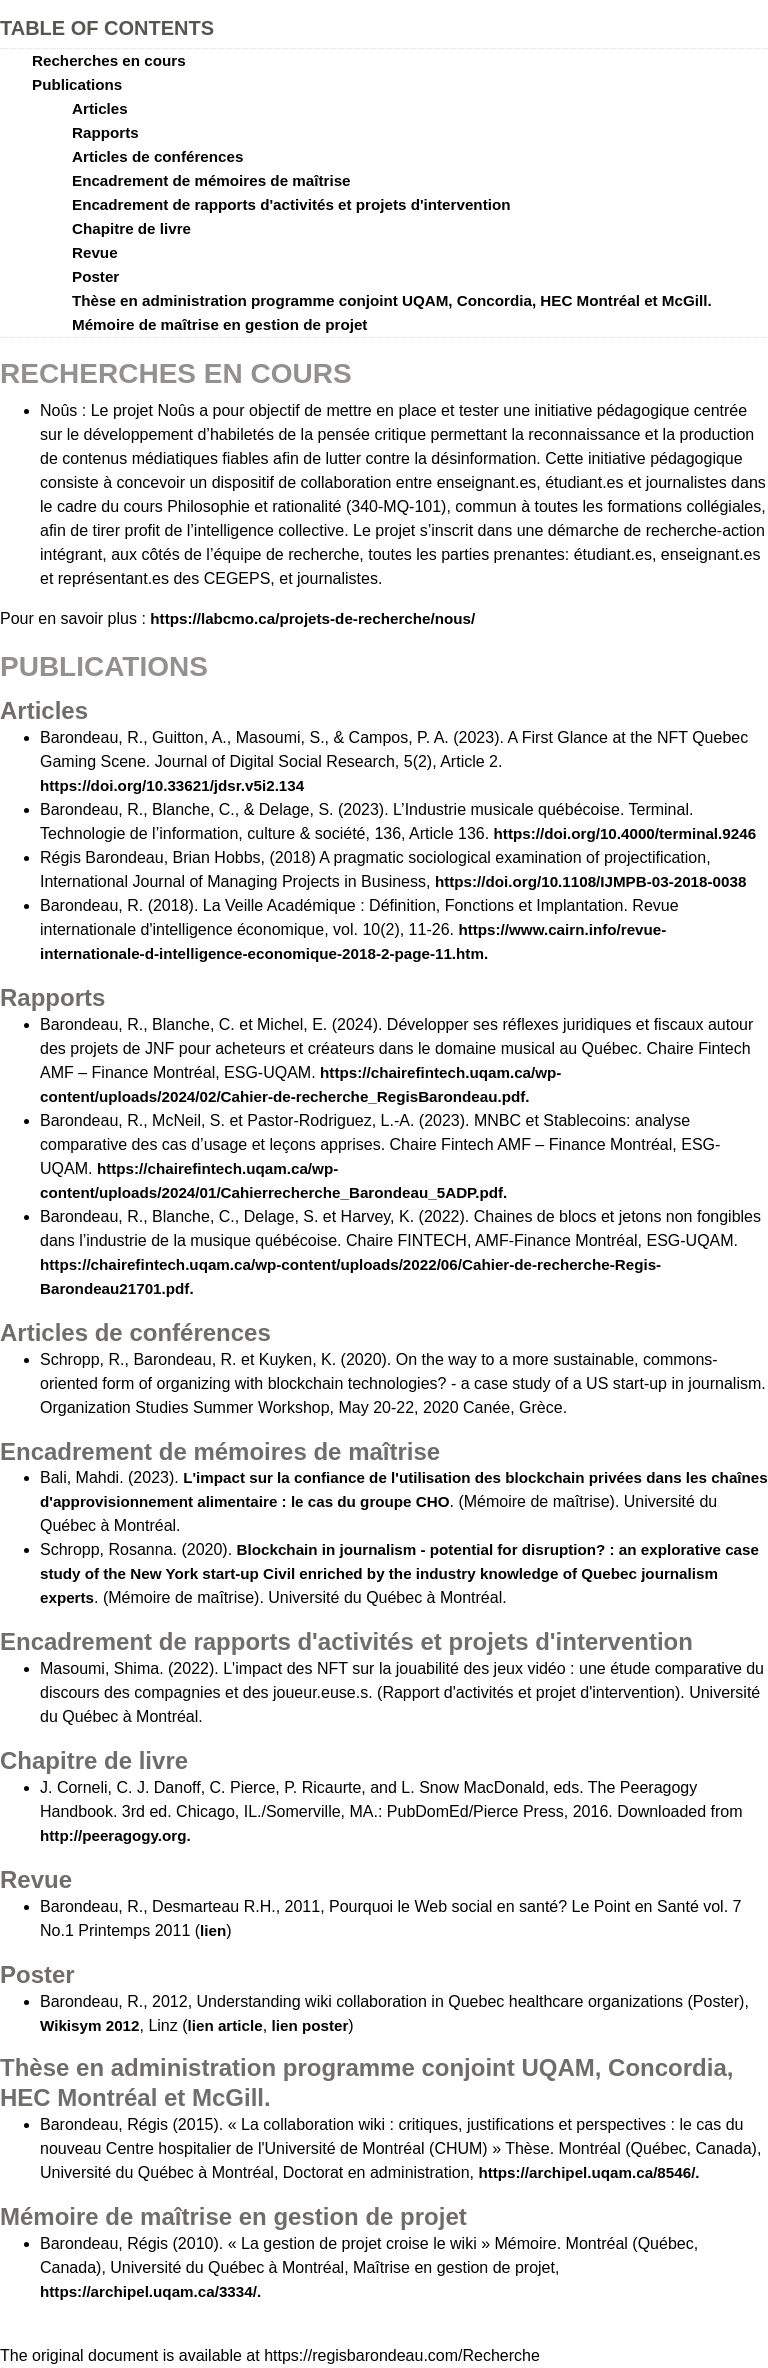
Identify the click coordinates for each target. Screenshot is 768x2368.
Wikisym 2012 (90, 2025)
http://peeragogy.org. (115, 1835)
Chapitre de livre (131, 228)
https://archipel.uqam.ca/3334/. (150, 2291)
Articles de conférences (157, 156)
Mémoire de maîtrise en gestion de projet (219, 324)
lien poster (310, 2025)
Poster (95, 276)
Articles (100, 108)
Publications (77, 84)
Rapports (105, 132)
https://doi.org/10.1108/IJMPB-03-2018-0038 (590, 881)
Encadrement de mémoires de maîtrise (211, 180)
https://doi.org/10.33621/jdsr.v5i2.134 (172, 785)
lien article (225, 2025)
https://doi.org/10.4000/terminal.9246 (625, 833)
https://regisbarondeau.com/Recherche (402, 2355)
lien (213, 1930)
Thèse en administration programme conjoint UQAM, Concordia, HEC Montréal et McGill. (392, 300)
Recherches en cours (109, 60)
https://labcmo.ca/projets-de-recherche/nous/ (312, 618)
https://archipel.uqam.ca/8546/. (588, 2172)
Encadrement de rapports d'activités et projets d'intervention (291, 204)
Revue (95, 252)
